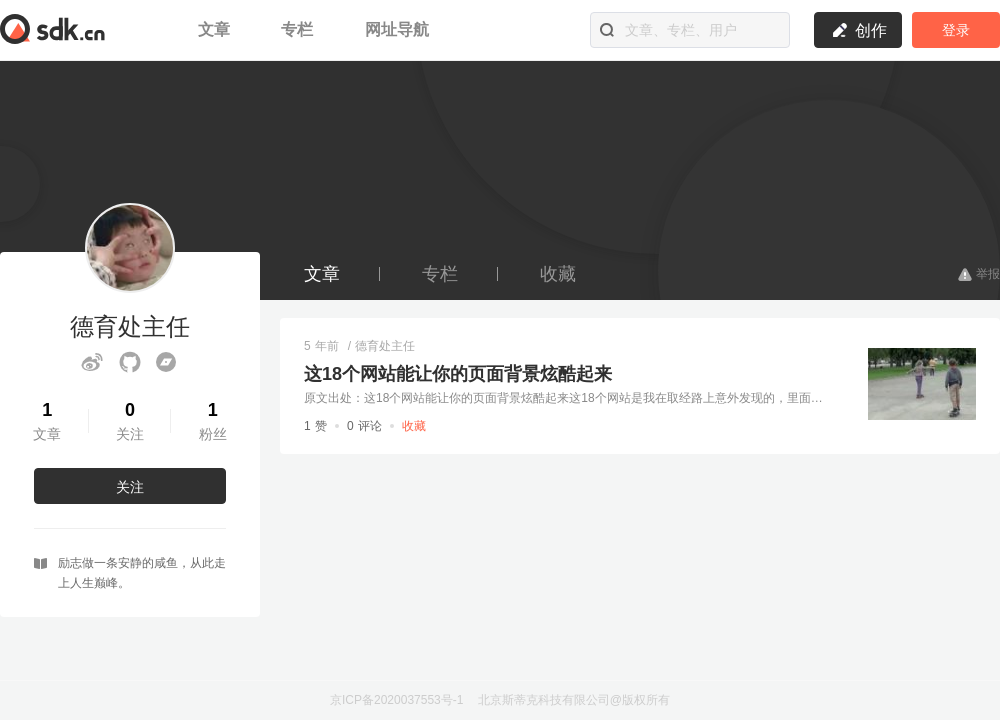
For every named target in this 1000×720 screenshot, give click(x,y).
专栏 (299, 29)
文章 (216, 29)
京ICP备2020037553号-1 (396, 700)
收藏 (558, 274)
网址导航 (397, 29)
